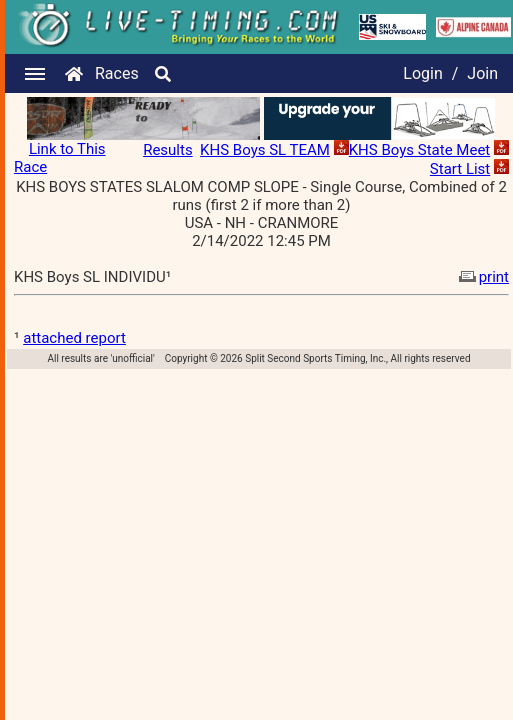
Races (117, 73)
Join (482, 73)
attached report (74, 338)
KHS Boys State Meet (420, 150)
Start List (460, 169)
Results (168, 150)
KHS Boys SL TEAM (265, 150)
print (482, 277)
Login (422, 73)
